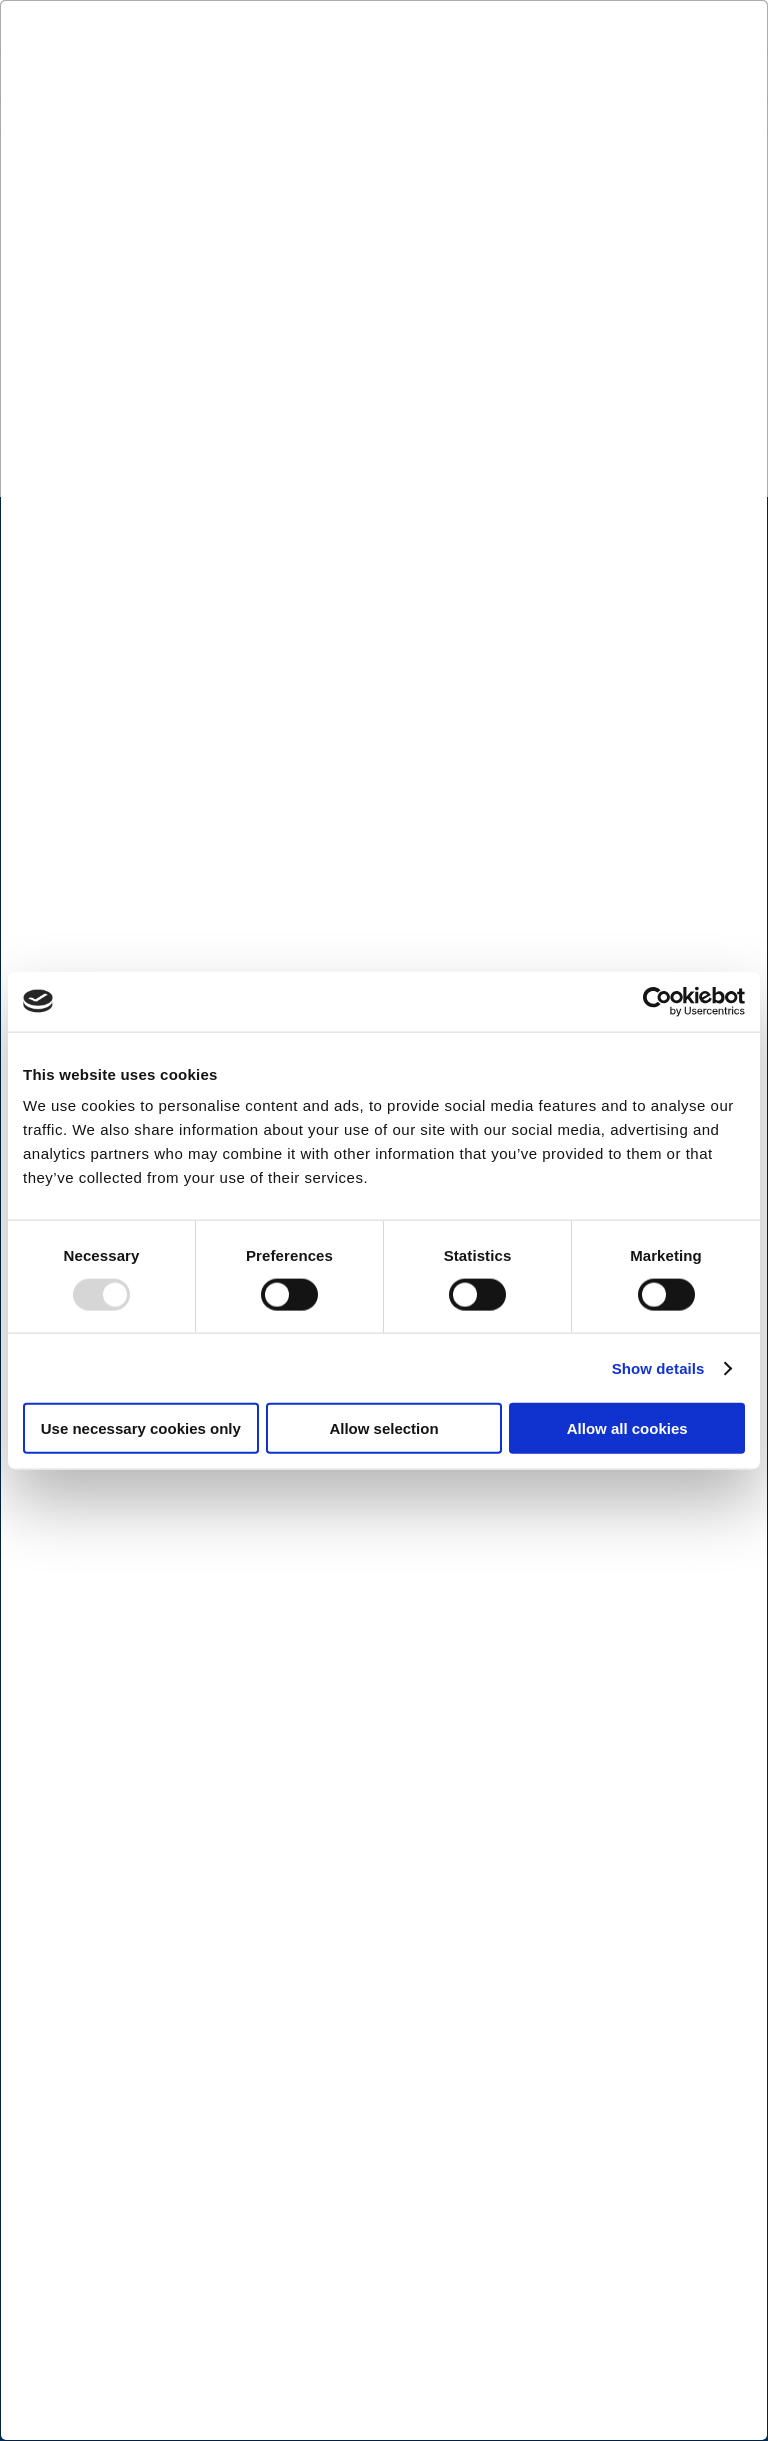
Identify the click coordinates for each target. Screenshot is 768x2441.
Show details (658, 1367)
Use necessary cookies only (141, 1428)
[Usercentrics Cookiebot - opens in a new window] (657, 1001)
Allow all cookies (627, 1428)
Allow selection (383, 1428)
